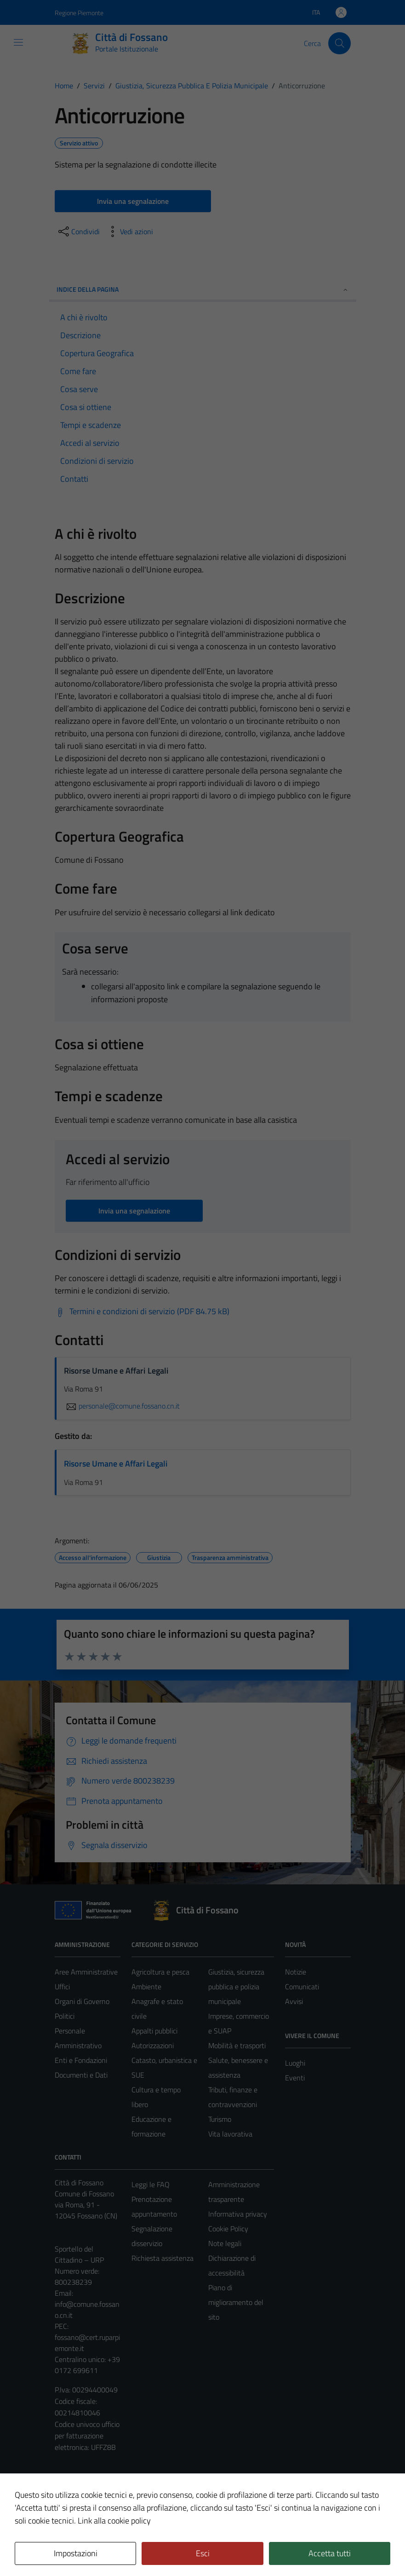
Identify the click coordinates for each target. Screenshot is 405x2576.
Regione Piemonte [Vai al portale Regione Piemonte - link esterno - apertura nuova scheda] (79, 12)
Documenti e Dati (81, 2074)
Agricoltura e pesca (160, 1971)
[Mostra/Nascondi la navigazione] (18, 42)
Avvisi (294, 2001)
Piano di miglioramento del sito (235, 2302)
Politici (64, 2016)
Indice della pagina (203, 289)
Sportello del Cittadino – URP (79, 2254)
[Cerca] (339, 43)
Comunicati (302, 1986)
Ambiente (146, 1986)
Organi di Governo (82, 2001)
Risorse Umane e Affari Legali (115, 1463)
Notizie (295, 1971)
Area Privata (73, 2492)
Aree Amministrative (86, 1971)
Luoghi (295, 2062)
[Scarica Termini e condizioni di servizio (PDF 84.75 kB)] (142, 1311)
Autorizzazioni (152, 2045)
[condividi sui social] (78, 231)
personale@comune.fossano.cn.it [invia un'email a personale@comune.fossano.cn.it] (122, 1405)
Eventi (295, 2077)
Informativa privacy (237, 2213)
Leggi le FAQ (150, 2184)
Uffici (62, 1986)
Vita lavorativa (230, 2133)
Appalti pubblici (154, 2030)
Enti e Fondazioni (81, 2060)
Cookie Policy (228, 2228)
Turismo (219, 2119)
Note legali (224, 2243)
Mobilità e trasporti (237, 2045)
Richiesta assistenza (162, 2258)
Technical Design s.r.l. (117, 2549)
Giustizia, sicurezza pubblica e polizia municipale (236, 1986)
